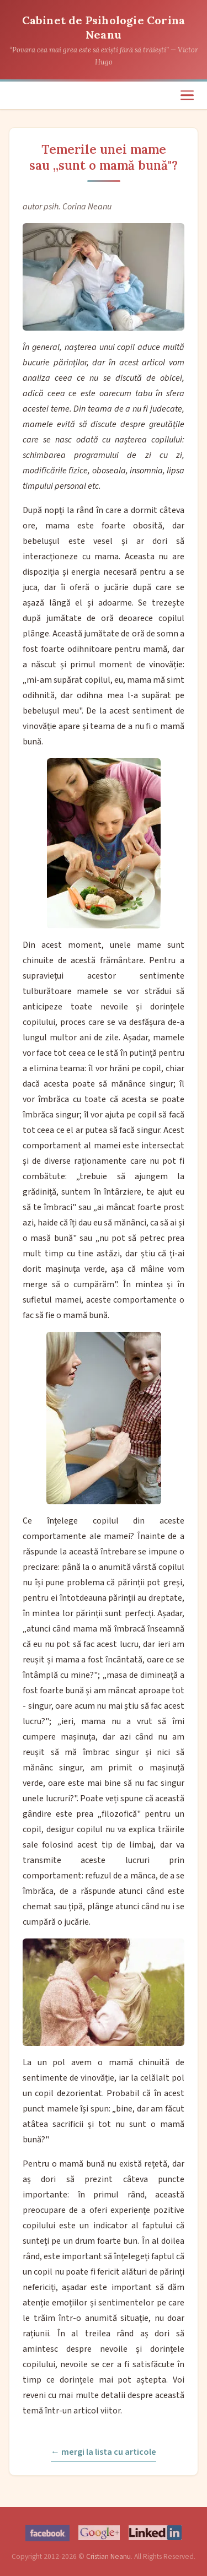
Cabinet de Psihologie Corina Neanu (103, 27)
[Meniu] (187, 95)
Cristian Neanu (108, 2556)
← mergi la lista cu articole (103, 2452)
